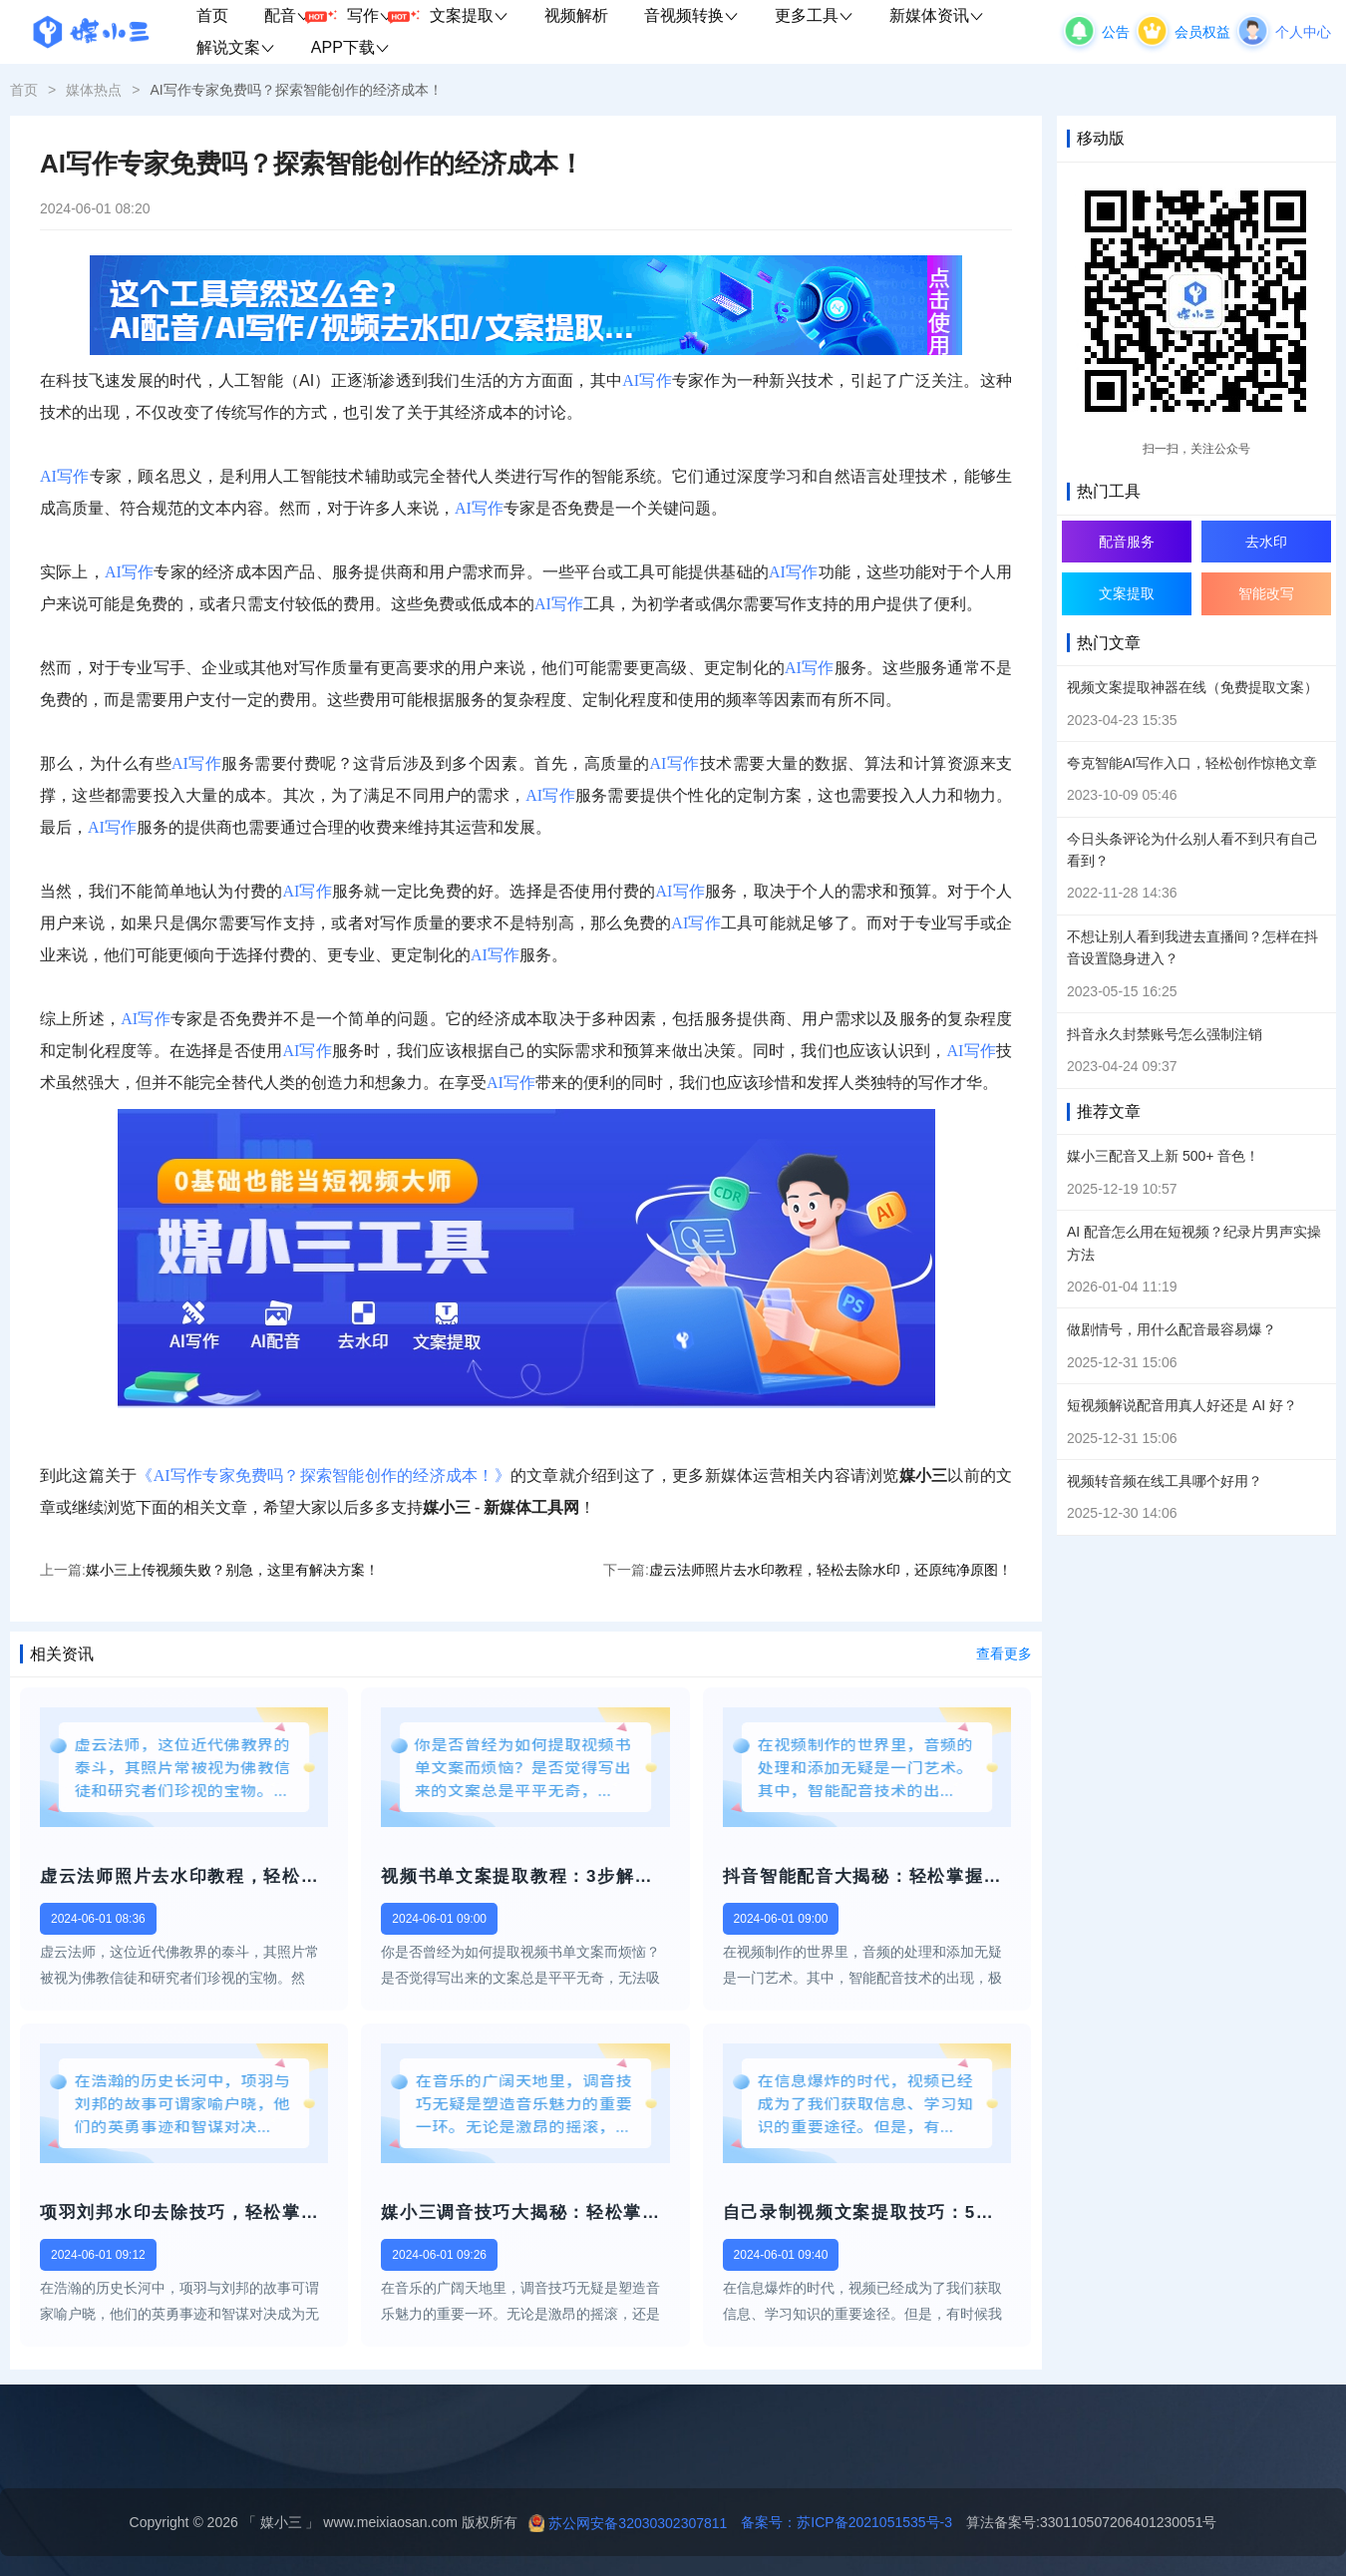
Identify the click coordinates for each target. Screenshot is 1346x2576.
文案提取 (469, 15)
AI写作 (647, 380)
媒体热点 (94, 90)
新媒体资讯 (936, 15)
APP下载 (350, 47)
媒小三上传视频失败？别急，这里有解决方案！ (232, 1570)
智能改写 (1266, 593)
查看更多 (1004, 1653)
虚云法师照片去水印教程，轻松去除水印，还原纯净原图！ (830, 1570)
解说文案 (235, 47)
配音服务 (1127, 542)
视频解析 (576, 15)
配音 (296, 16)
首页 (212, 15)
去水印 (1266, 542)
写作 (379, 16)
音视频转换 (691, 15)
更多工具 (814, 15)
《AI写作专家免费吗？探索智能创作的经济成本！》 (323, 1475)
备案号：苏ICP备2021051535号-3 (839, 2522)
